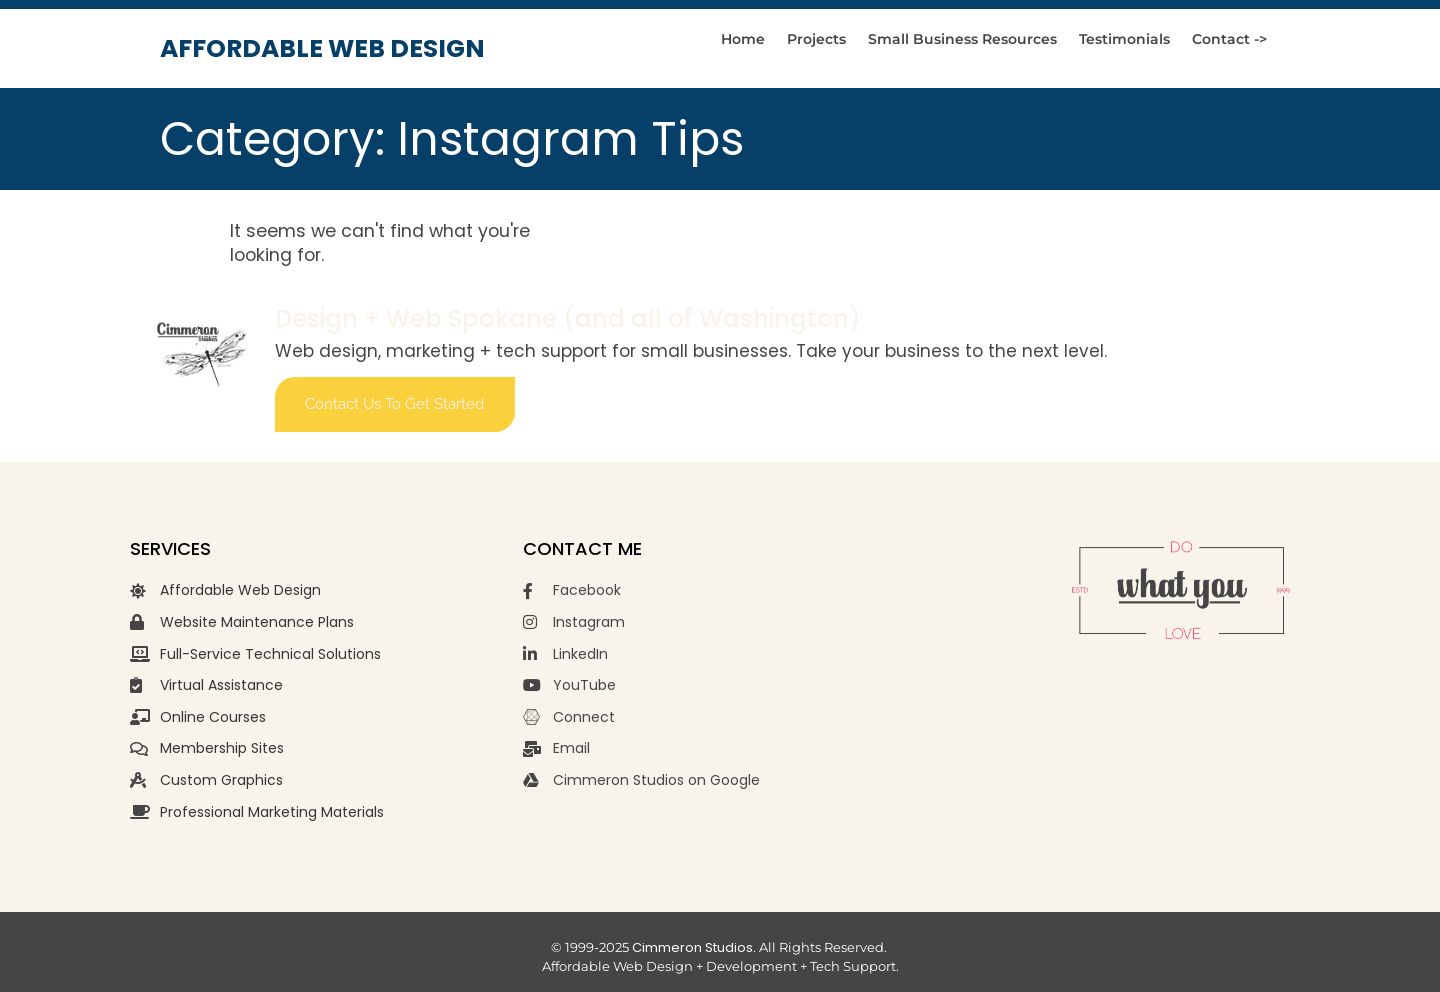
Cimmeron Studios (692, 947)
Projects (816, 39)
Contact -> (1229, 39)
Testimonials (1124, 39)
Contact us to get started (394, 404)
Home (743, 39)
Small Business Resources (962, 39)
